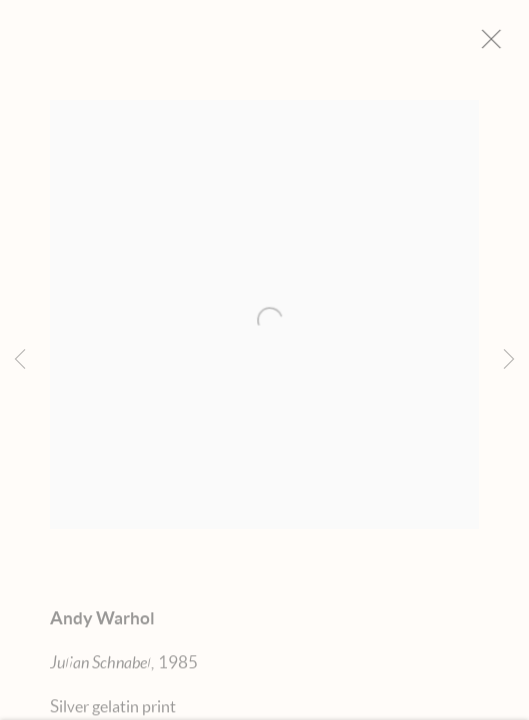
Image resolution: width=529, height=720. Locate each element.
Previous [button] (20, 360)
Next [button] (509, 360)
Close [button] (504, 45)
